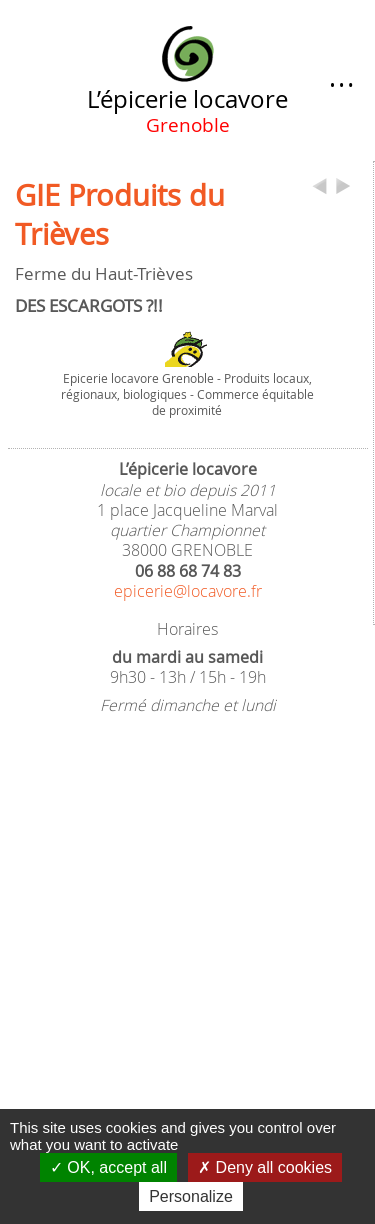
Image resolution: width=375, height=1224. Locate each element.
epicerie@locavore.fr (188, 591)
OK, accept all (108, 1167)
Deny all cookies (265, 1167)
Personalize (191, 1196)
